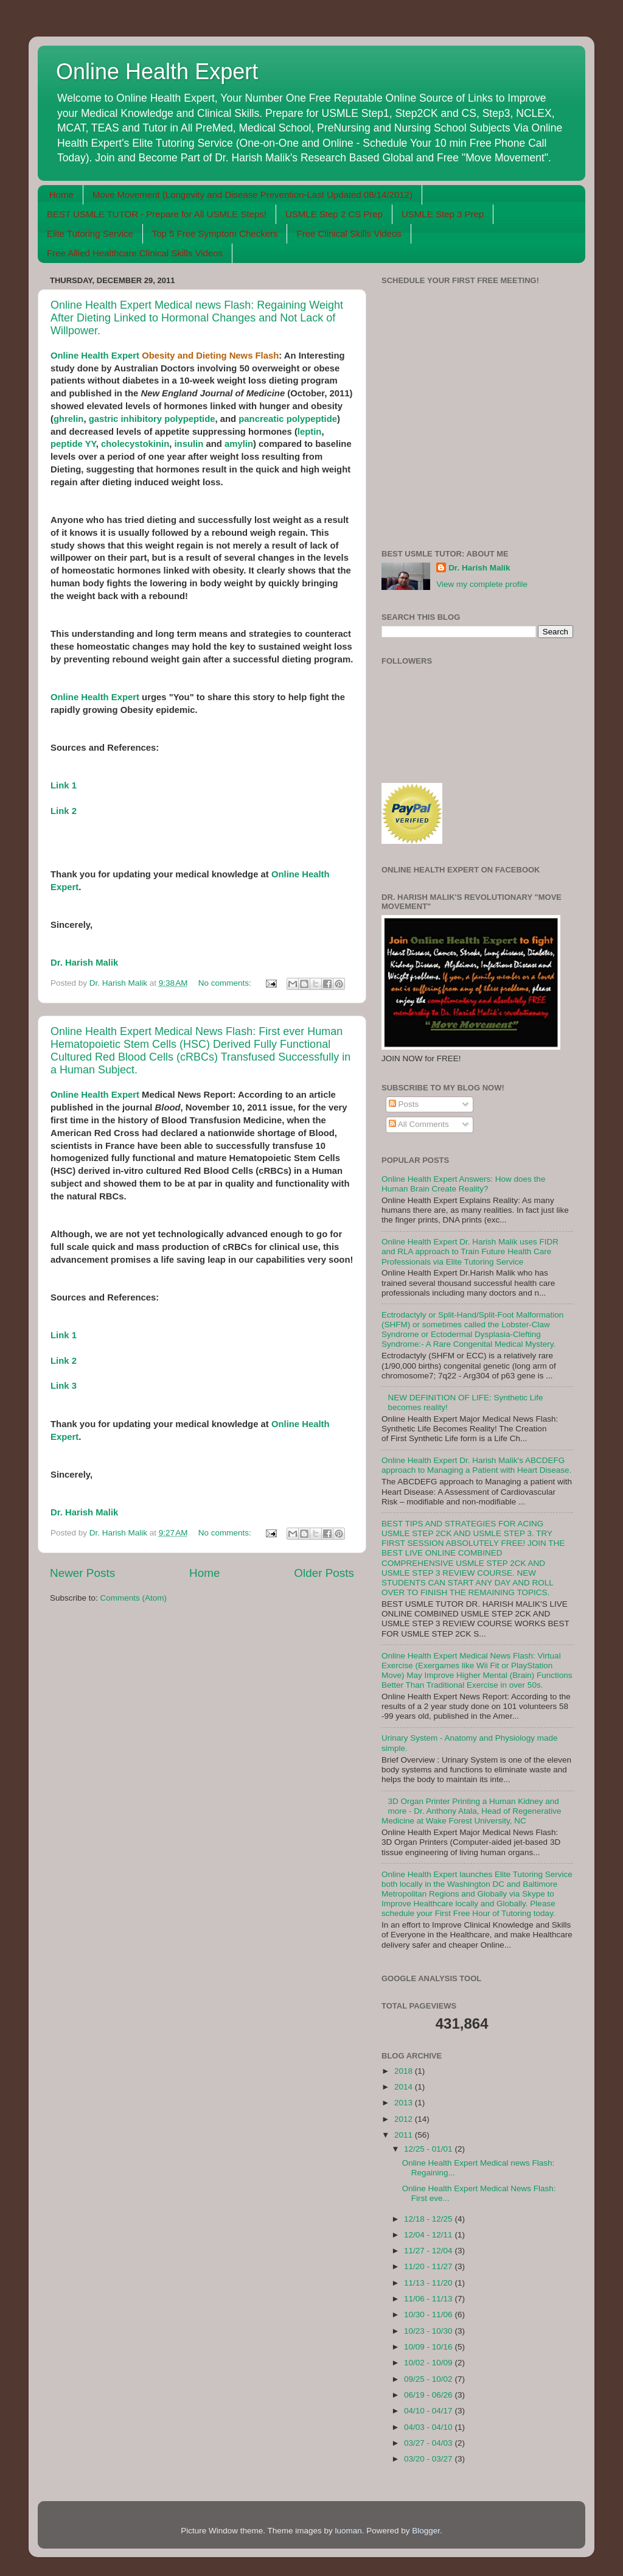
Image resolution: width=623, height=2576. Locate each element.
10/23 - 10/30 (429, 2331)
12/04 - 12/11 (429, 2234)
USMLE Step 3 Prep (443, 214)
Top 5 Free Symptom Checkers (215, 233)
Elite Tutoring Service (90, 233)
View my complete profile (481, 584)
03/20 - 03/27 (429, 2458)
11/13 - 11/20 (429, 2282)
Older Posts (324, 1573)
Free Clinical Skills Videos (348, 233)
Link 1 (63, 785)
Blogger (426, 2530)
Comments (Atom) (133, 1597)
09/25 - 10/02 (429, 2379)
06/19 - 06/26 (429, 2394)
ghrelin (68, 419)
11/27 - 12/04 (429, 2250)
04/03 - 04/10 (429, 2427)
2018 (404, 2071)
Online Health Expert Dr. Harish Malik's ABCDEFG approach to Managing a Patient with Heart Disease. (476, 1465)
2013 (404, 2102)
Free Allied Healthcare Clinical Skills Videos (135, 253)
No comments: (226, 983)
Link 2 (63, 811)
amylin (238, 444)
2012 (404, 2119)
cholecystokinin (135, 444)
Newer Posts (82, 1573)
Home (61, 194)
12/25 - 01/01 (429, 2148)
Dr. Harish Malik (84, 962)
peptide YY (73, 444)
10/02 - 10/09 (429, 2362)
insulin (188, 444)
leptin (310, 432)
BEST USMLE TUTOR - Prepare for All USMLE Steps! (156, 214)
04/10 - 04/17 (429, 2410)
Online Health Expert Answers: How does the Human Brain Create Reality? (463, 1183)
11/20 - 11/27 (429, 2266)
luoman (348, 2530)
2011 (404, 2134)
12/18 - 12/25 (429, 2218)
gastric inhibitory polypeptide (152, 419)
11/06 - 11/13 (429, 2298)
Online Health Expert (157, 71)
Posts (404, 1104)
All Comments (419, 1124)
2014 (404, 2086)
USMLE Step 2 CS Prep (334, 214)
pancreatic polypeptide (287, 419)
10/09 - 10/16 (429, 2346)
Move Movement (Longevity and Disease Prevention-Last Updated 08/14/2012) (252, 194)
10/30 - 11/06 (429, 2314)
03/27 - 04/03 (429, 2443)
